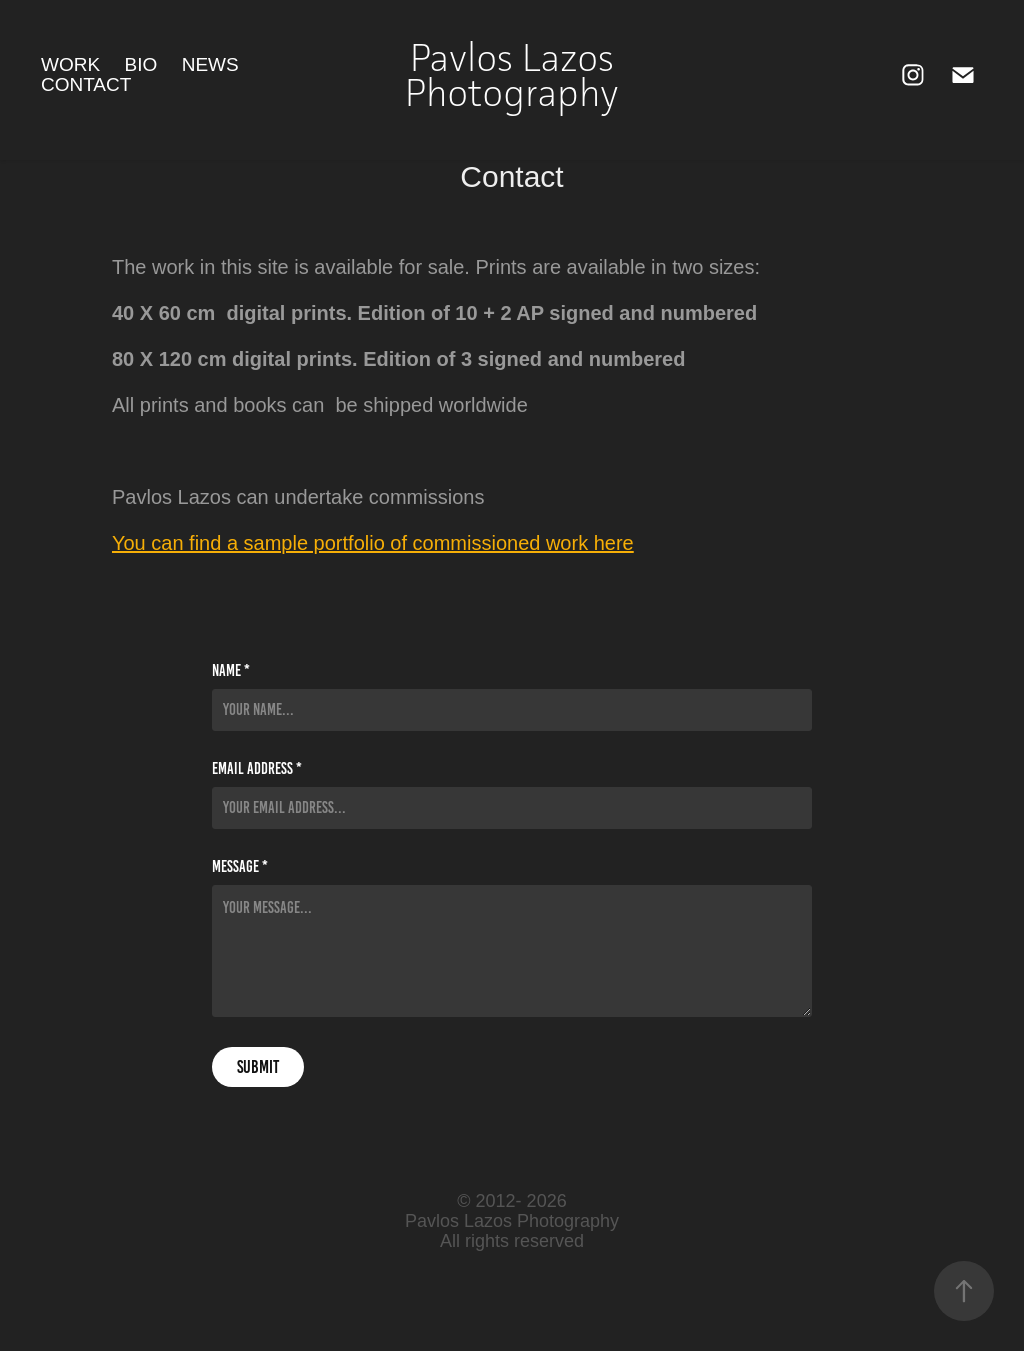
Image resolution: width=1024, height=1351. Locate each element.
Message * (240, 867)
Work (70, 64)
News (210, 64)
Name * (231, 671)
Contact (86, 84)
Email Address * (257, 769)
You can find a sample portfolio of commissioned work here (373, 543)
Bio (141, 64)
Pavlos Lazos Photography (514, 75)
